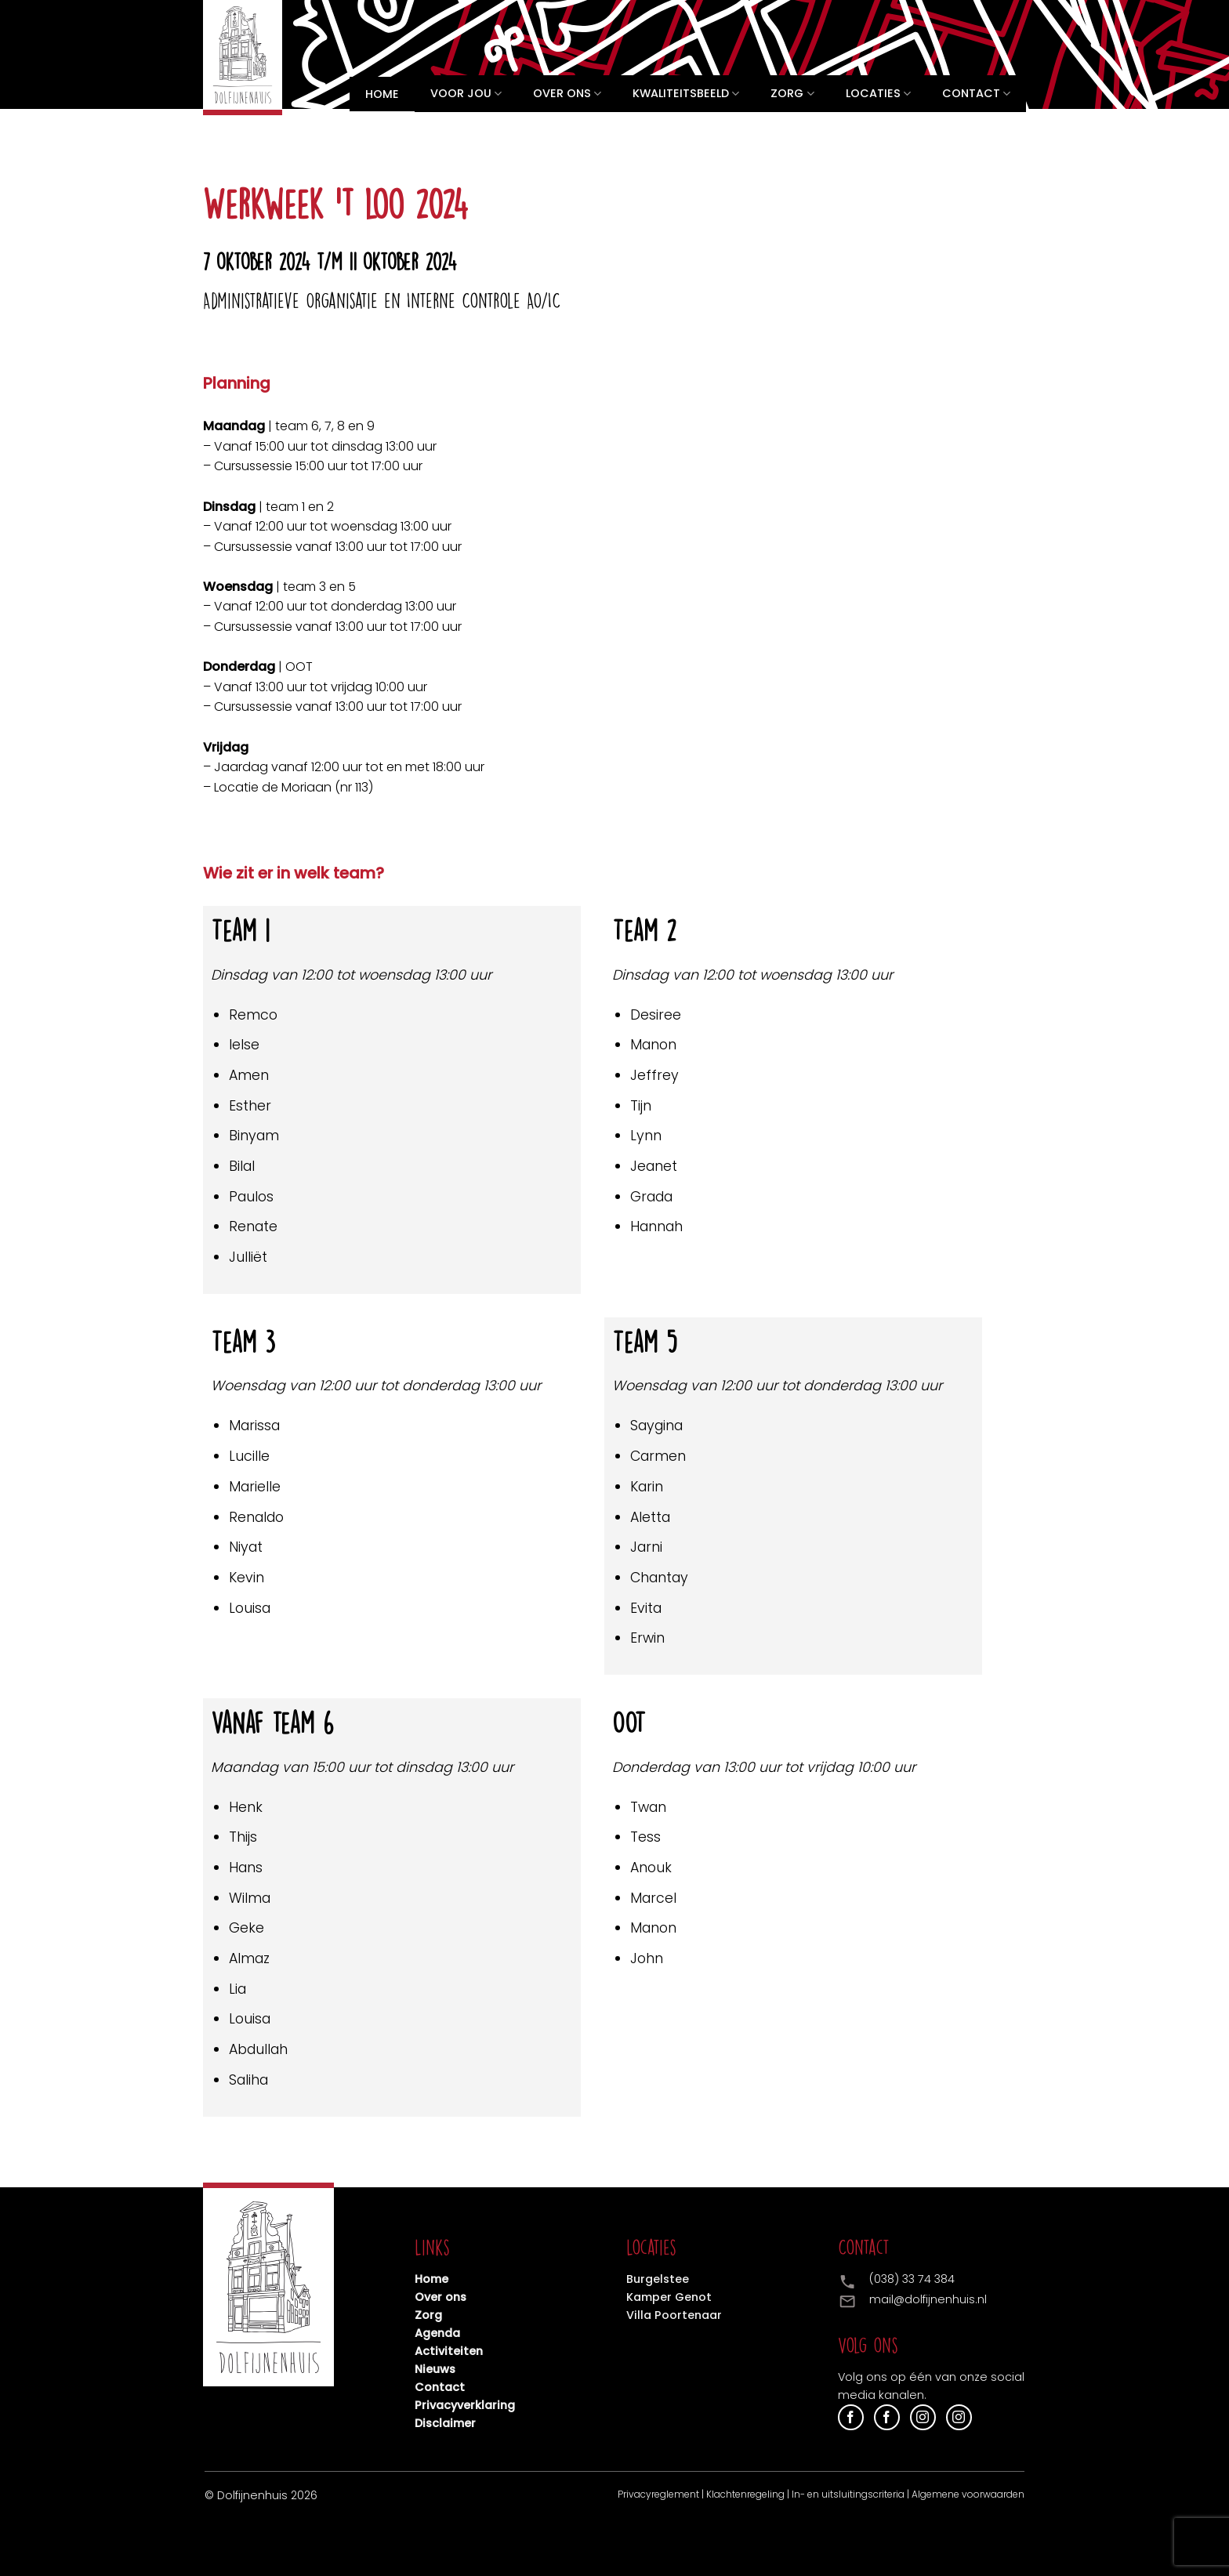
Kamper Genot (669, 2297)
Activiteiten (449, 2351)
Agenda (437, 2333)
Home (382, 94)
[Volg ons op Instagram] (923, 2417)
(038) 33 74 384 (912, 2279)
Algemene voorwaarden (968, 2494)
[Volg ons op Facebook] (851, 2417)
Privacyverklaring (465, 2405)
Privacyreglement (658, 2494)
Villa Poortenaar (674, 2315)
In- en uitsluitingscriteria (848, 2494)
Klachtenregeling (745, 2494)
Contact (976, 93)
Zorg (792, 93)
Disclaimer (445, 2423)
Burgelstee (657, 2279)
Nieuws (435, 2369)
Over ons (567, 93)
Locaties (878, 93)
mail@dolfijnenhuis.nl (928, 2299)
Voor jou (466, 93)
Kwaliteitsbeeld (686, 93)
